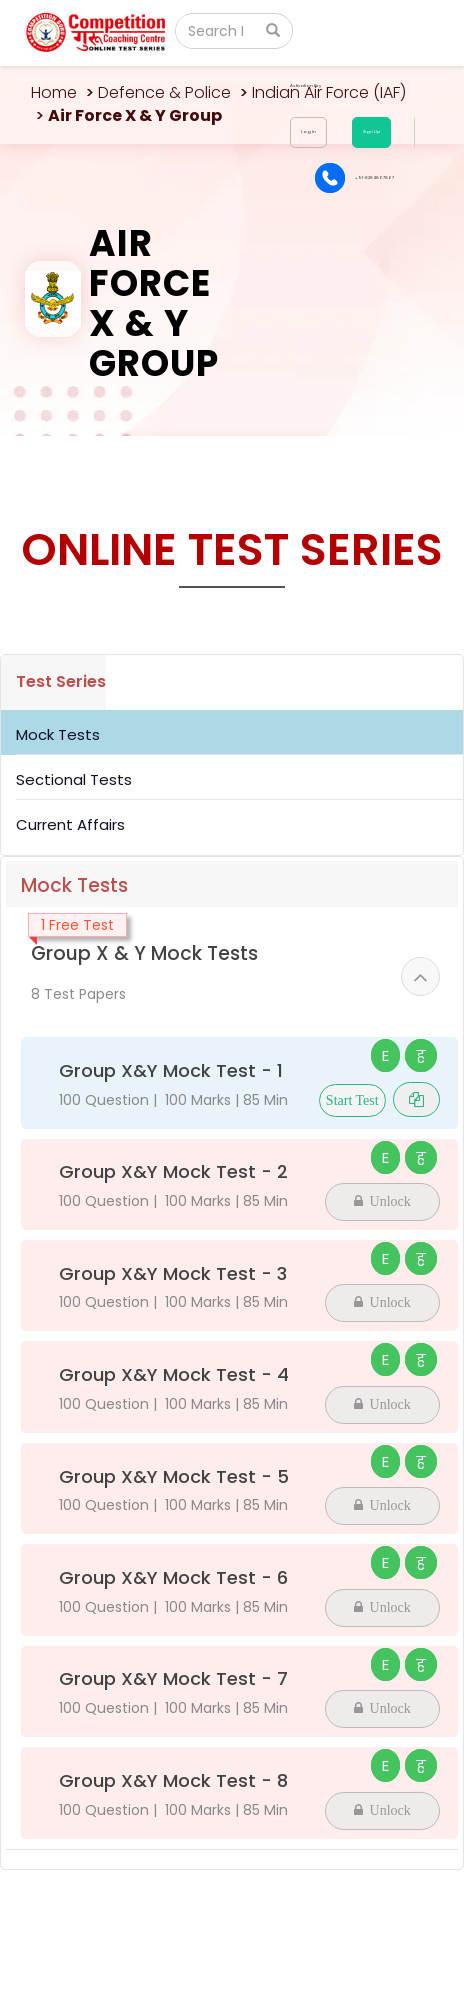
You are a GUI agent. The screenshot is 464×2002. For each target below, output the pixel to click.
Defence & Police (164, 92)
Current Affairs (70, 824)
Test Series (61, 681)
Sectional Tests (74, 779)
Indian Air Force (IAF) (329, 92)
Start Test (352, 1100)
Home (54, 92)
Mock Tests (58, 734)
